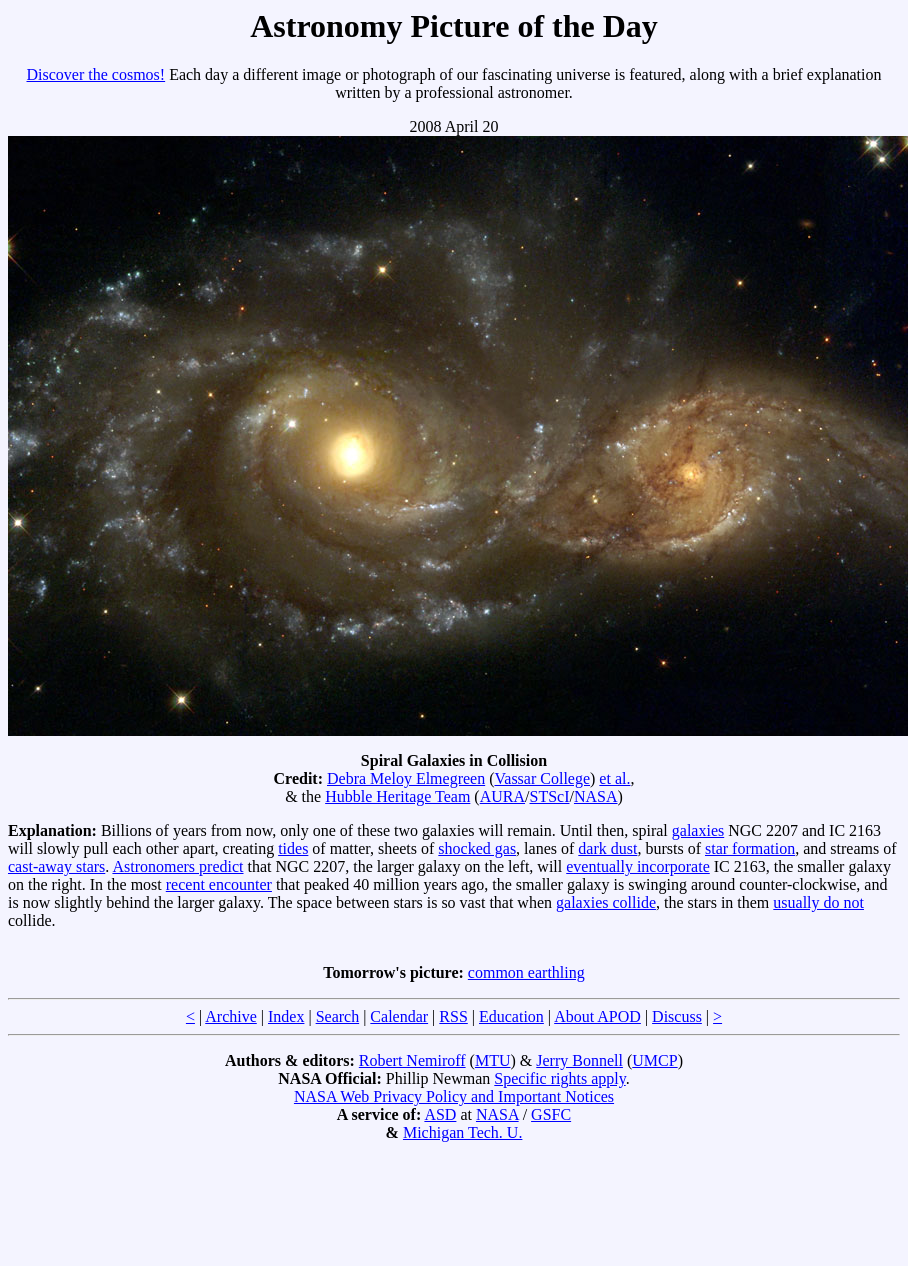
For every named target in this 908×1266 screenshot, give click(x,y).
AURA (502, 796)
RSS (453, 1016)
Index (286, 1016)
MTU (493, 1060)
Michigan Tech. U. (462, 1132)
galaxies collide (606, 902)
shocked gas (477, 848)
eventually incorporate (638, 866)
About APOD (597, 1016)
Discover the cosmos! (96, 74)
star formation (750, 848)
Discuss (677, 1016)
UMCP (654, 1060)
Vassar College (543, 778)
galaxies (698, 830)
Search (338, 1016)
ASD (440, 1114)
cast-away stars (56, 866)
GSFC (551, 1114)
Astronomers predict (177, 866)
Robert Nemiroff (412, 1060)
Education (511, 1016)
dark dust (607, 848)
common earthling (526, 972)
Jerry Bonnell (579, 1060)
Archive (231, 1016)
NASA (596, 796)
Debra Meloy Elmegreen (406, 778)
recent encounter (219, 884)
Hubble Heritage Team (397, 796)
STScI (549, 796)
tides (293, 848)
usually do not (818, 902)
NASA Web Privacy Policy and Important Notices (454, 1096)
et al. (614, 778)
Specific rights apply (559, 1078)
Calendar (399, 1016)
